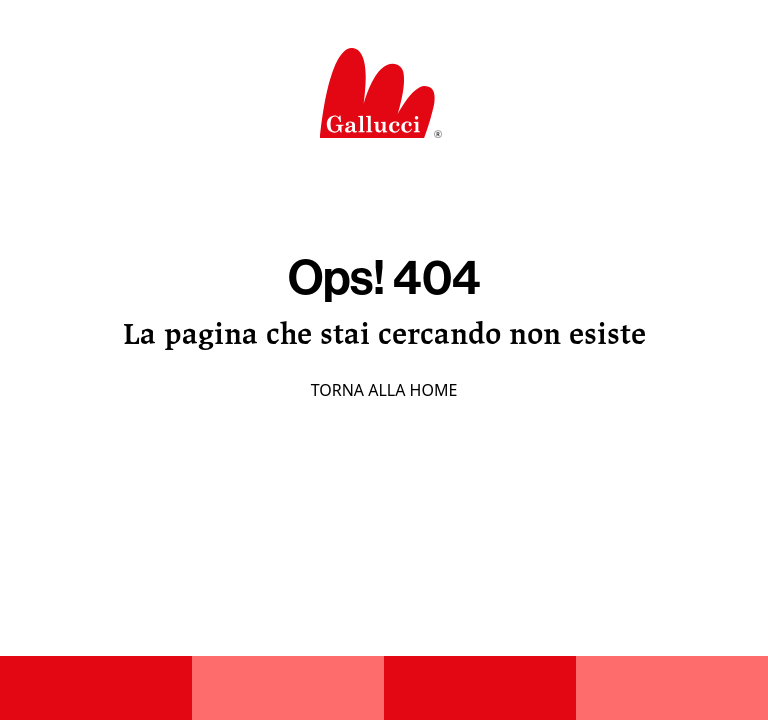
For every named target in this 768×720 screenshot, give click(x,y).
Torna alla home (384, 390)
